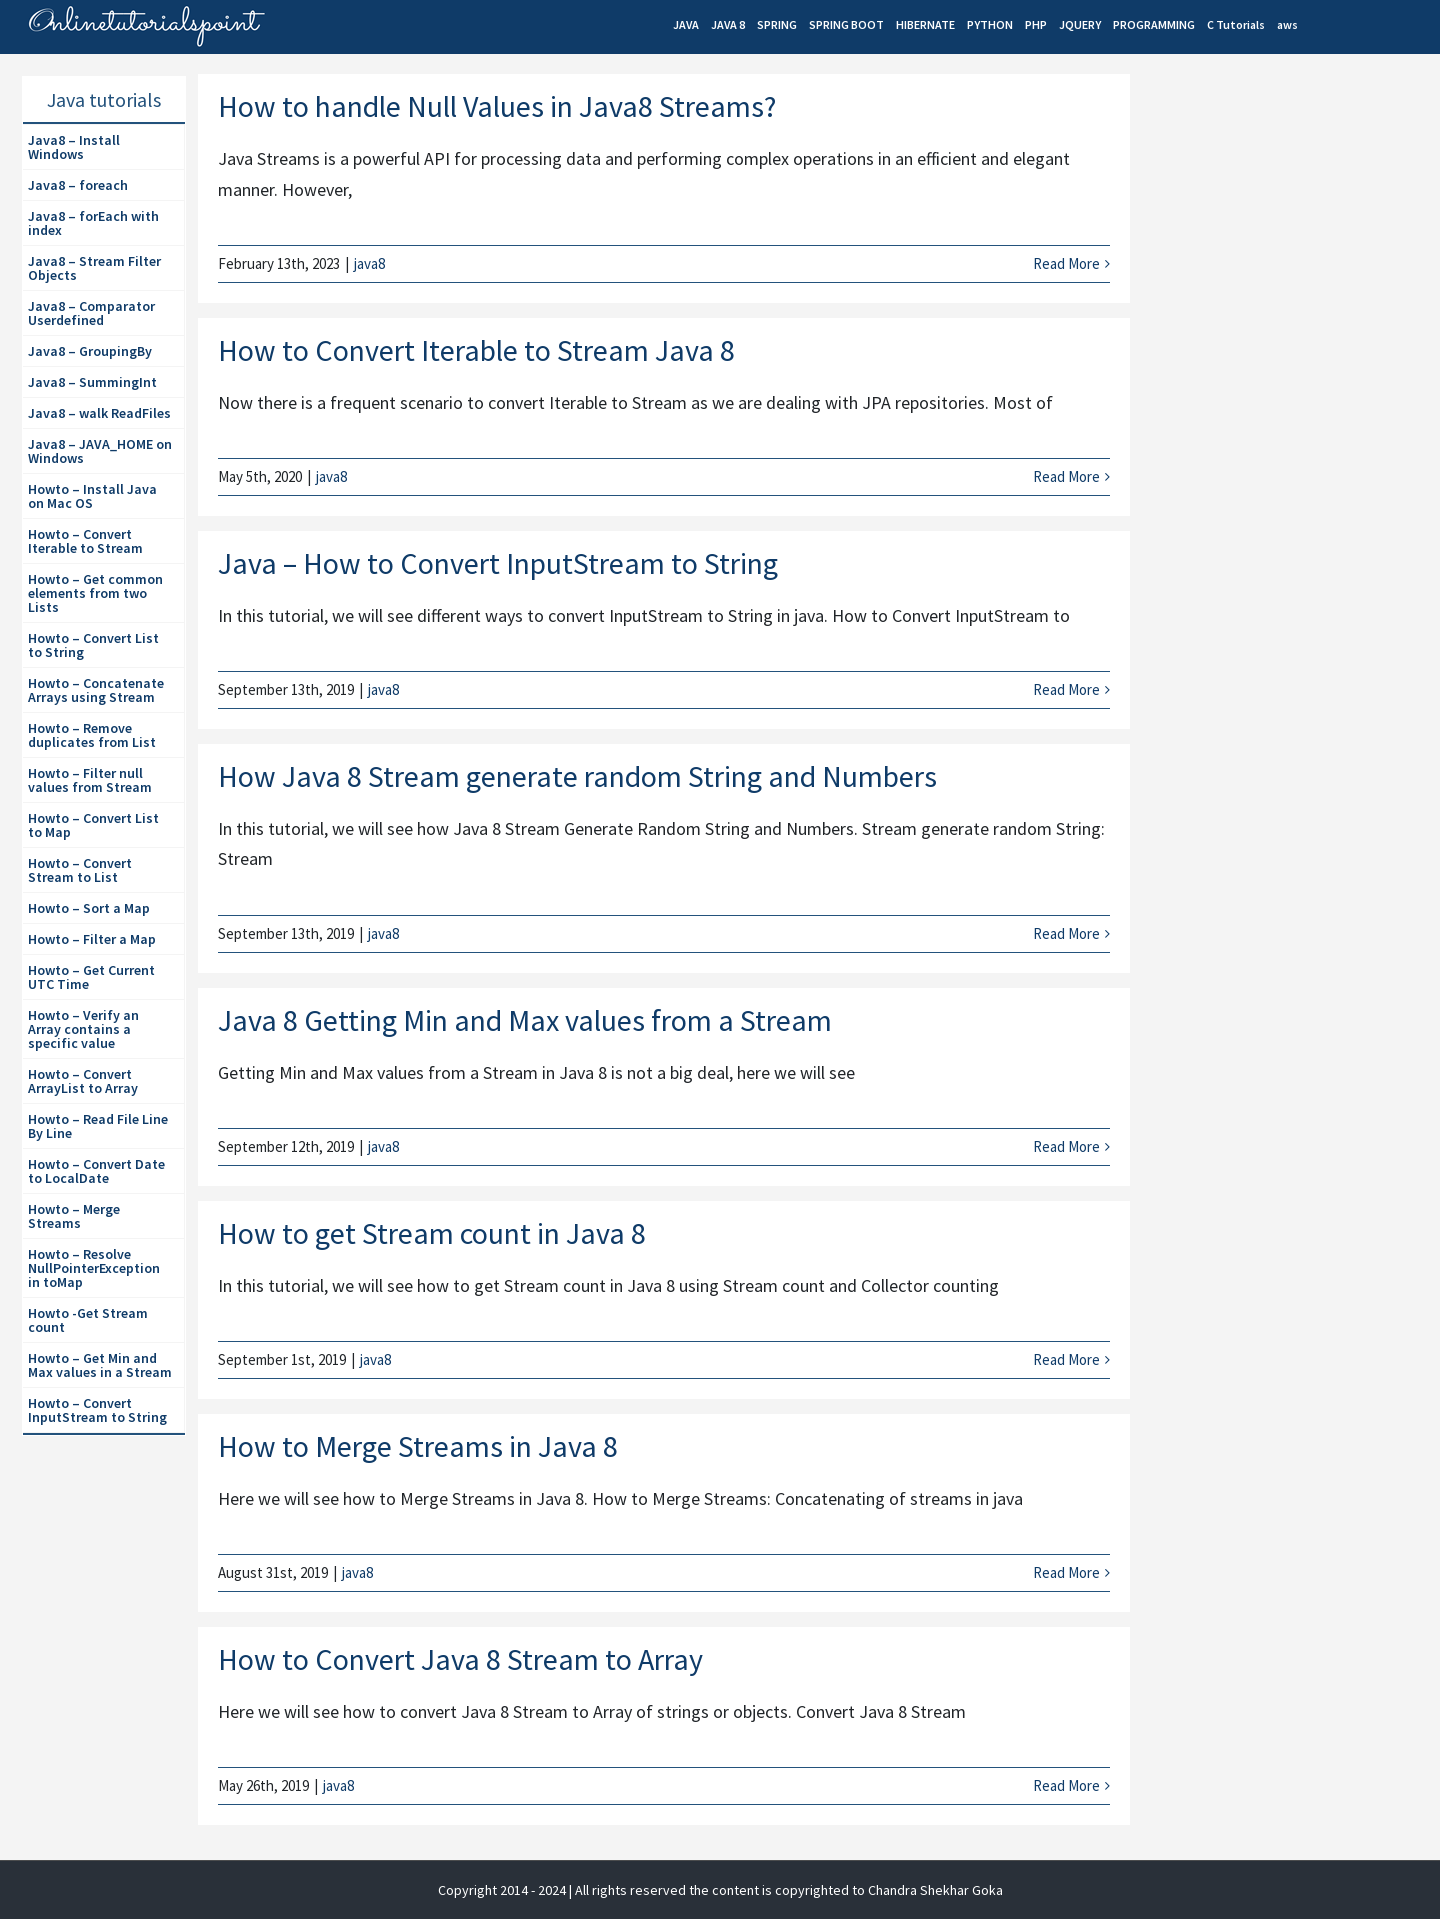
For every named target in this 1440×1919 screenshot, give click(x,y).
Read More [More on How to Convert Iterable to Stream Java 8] (1066, 476)
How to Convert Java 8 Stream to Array (460, 1659)
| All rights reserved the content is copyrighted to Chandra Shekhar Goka (786, 1890)
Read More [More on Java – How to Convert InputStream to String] (1066, 689)
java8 (369, 263)
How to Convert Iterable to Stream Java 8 (476, 350)
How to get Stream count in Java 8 (432, 1233)
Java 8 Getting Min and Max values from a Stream (525, 1020)
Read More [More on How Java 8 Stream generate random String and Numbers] (1066, 933)
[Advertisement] (1291, 421)
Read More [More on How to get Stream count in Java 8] (1066, 1359)
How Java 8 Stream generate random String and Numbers (577, 776)
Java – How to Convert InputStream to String (498, 563)
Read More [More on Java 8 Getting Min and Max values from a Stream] (1066, 1146)
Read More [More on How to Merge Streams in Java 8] (1066, 1572)
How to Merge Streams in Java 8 (418, 1446)
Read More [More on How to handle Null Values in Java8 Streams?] (1066, 263)
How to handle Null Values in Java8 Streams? (497, 106)
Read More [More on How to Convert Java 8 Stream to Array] (1066, 1785)
